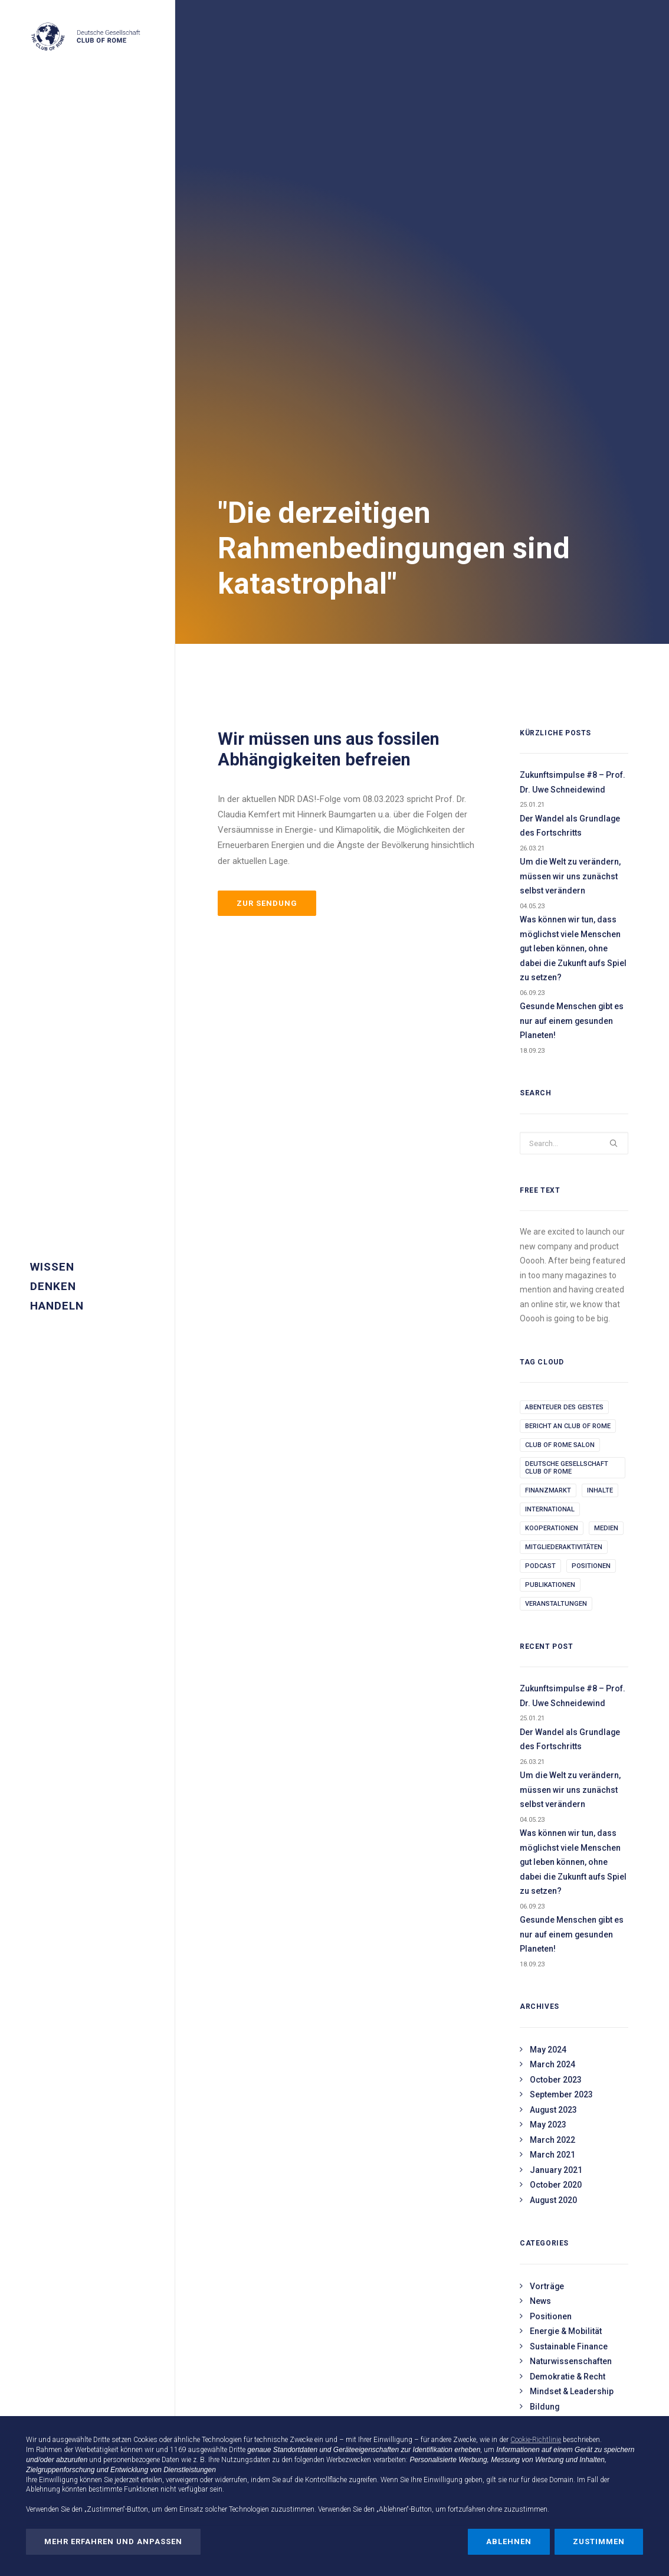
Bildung (544, 1943)
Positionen (551, 1853)
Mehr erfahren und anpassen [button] (113, 2541)
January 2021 (556, 1706)
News (540, 1837)
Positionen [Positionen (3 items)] (591, 1103)
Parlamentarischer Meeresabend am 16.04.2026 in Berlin (272, 2407)
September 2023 (561, 1631)
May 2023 (548, 1661)
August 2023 (553, 1646)
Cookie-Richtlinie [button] (535, 2440)
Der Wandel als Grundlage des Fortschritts (570, 363)
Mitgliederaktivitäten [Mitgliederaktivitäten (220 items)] (563, 1084)
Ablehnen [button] (509, 2541)
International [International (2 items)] (550, 1046)
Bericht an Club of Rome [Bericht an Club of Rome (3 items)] (568, 963)
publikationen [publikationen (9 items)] (550, 1121)
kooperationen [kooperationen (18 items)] (551, 1065)
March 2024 (552, 1601)
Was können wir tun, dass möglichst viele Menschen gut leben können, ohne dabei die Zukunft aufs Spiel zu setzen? (573, 485)
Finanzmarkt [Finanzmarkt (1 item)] (548, 1027)
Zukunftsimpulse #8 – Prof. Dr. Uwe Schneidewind (572, 319)
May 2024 (548, 1586)
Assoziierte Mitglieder (573, 2032)
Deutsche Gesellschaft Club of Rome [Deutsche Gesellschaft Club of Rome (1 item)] (566, 1004)
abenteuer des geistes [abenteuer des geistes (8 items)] (564, 944)
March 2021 (552, 1691)
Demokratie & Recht (567, 1913)
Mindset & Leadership (572, 1928)
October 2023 (556, 1616)
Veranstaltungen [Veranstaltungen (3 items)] (556, 1140)
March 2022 (552, 1676)
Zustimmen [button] (599, 2541)
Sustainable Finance (569, 1883)
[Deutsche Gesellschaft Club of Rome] (86, 37)
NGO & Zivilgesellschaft (575, 2017)
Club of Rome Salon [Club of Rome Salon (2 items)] (560, 982)
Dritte (237, 2450)
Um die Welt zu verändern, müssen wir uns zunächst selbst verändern (570, 413)
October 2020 (556, 1721)
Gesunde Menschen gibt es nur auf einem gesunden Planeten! (572, 557)
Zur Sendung (267, 440)
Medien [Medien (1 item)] (606, 1065)
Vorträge (547, 1823)
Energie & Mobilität (566, 1868)
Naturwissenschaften (571, 1898)
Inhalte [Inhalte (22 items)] (600, 1027)
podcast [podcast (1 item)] (540, 1103)
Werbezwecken (348, 2460)
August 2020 (553, 1737)
